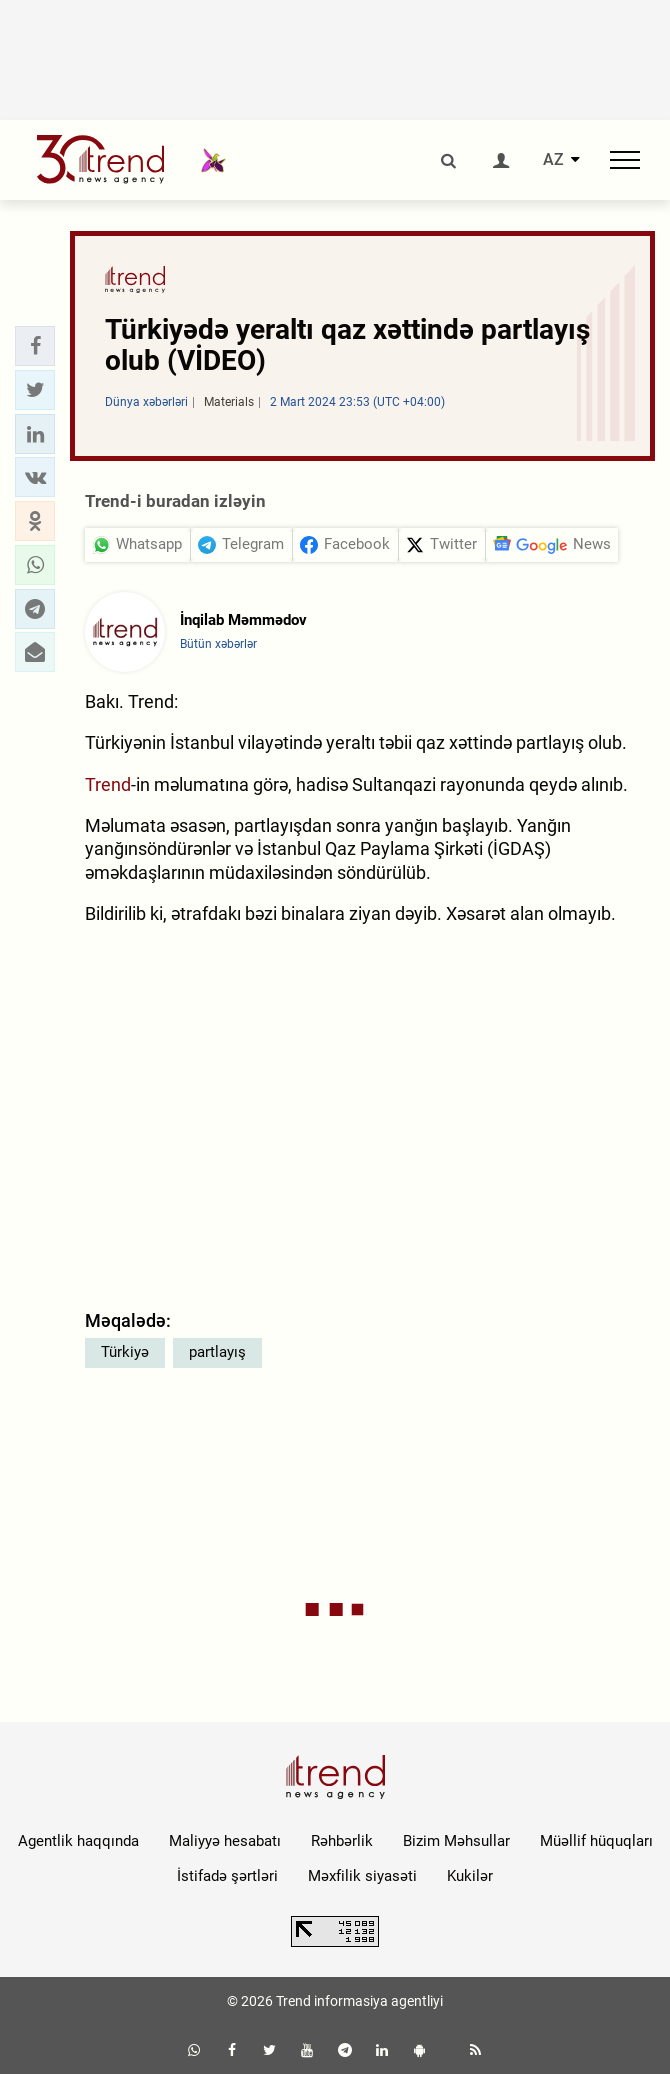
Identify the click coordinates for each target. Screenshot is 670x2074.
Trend (108, 784)
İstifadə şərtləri (227, 1876)
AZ (553, 160)
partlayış (217, 1352)
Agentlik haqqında (78, 1841)
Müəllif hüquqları (596, 1841)
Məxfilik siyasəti (362, 1876)
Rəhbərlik (342, 1841)
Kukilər (470, 1876)
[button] (35, 346)
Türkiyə (125, 1352)
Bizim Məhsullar (456, 1841)
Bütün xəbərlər (218, 644)
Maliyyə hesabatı (225, 1841)
